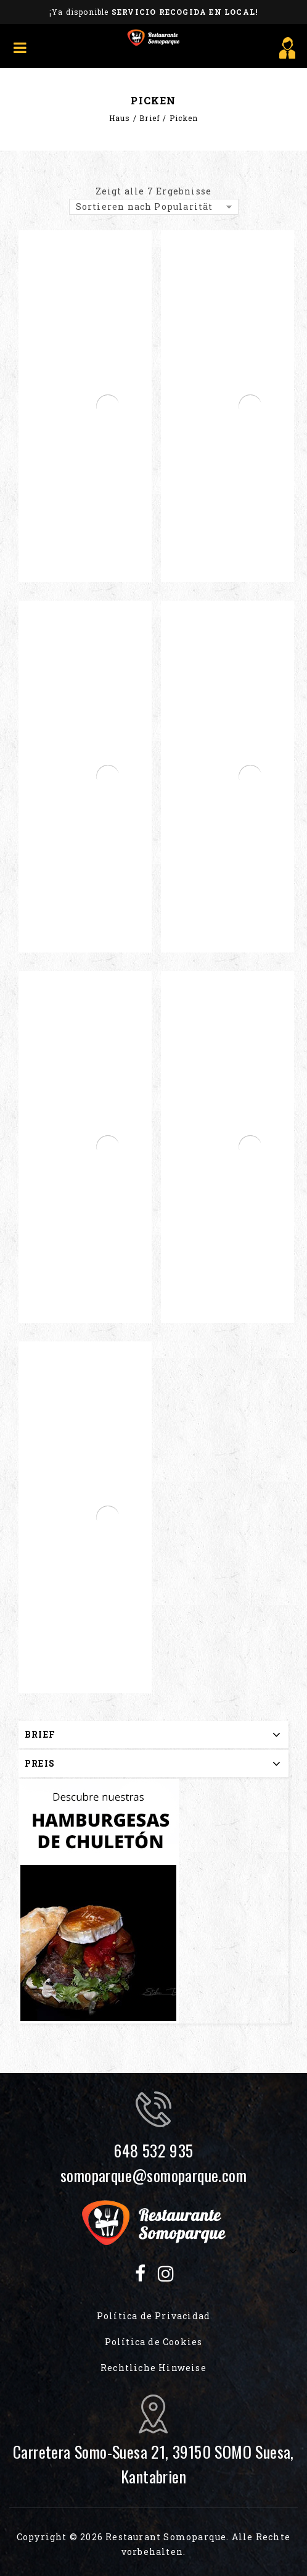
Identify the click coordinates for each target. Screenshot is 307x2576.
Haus (120, 118)
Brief (149, 118)
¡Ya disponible (153, 12)
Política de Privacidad (153, 2316)
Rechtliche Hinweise (153, 2368)
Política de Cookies (154, 2342)
